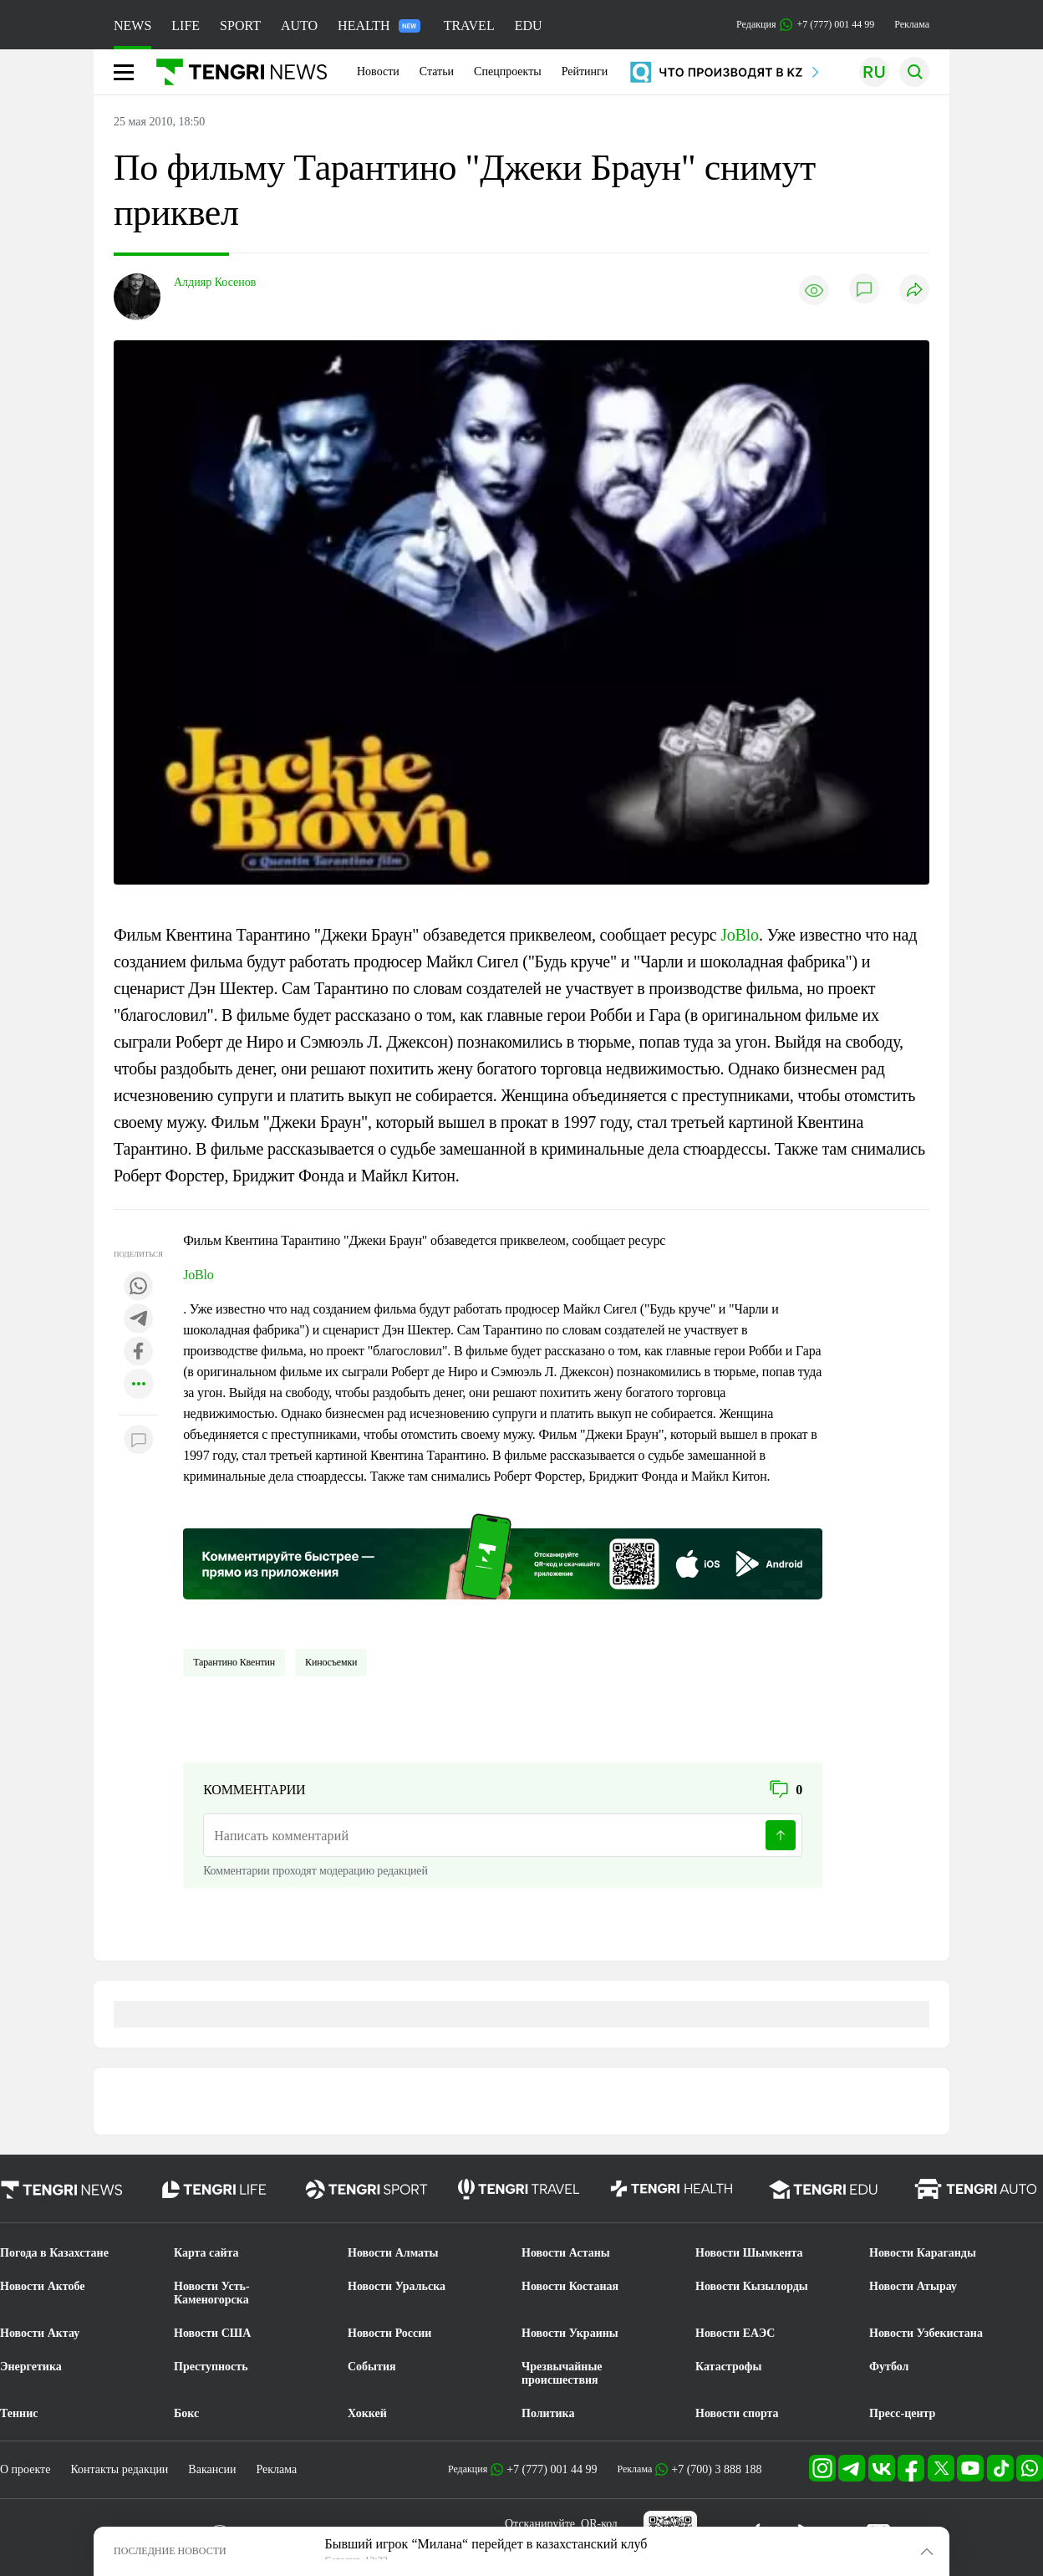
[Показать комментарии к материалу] (139, 1440)
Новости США (212, 2333)
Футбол (888, 2366)
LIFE (185, 25)
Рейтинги (585, 71)
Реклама (911, 24)
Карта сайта (206, 2253)
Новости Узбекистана (926, 2333)
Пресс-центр (902, 2413)
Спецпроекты (508, 71)
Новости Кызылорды (751, 2286)
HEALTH (379, 25)
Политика (548, 2413)
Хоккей (367, 2413)
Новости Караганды (922, 2253)
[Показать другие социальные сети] (139, 1385)
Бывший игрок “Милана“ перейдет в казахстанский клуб (486, 2544)
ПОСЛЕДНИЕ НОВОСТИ (170, 2551)
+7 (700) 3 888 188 (716, 2469)
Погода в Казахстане (54, 2253)
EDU (528, 25)
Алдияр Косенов (215, 282)
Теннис (19, 2413)
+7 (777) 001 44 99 (551, 2469)
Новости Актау (39, 2333)
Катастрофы (728, 2366)
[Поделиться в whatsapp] (139, 1287)
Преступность (211, 2366)
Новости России (389, 2333)
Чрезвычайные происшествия (562, 2373)
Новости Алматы (393, 2253)
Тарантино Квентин (234, 1662)
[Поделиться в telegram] (139, 1319)
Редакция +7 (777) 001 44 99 (805, 24)
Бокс (186, 2413)
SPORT (240, 25)
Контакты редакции (119, 2469)
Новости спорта (737, 2413)
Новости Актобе (42, 2286)
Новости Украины (570, 2333)
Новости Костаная (570, 2286)
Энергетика (31, 2366)
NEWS (132, 25)
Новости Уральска (396, 2286)
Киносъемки (331, 1662)
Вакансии (212, 2469)
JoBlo (739, 935)
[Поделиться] (914, 290)
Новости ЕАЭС (735, 2333)
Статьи (437, 71)
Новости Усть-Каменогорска (212, 2293)
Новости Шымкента (749, 2253)
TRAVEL (469, 25)
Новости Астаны (566, 2253)
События (372, 2366)
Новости (378, 71)
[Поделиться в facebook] (139, 1352)
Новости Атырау (913, 2286)
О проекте (25, 2469)
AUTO (299, 25)
